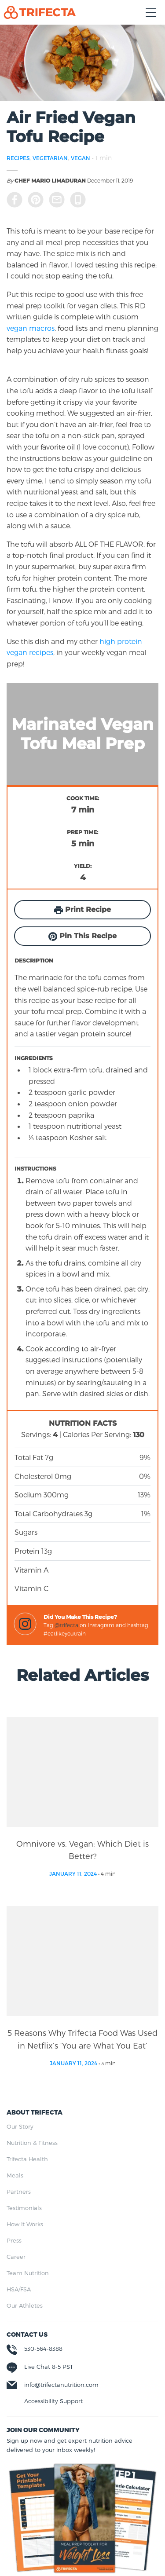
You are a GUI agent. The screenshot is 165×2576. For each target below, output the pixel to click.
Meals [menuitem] (15, 2175)
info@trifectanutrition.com (61, 2384)
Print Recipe (82, 910)
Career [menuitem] (16, 2256)
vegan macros (31, 328)
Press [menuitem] (14, 2240)
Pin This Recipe (82, 936)
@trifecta (66, 1625)
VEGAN (80, 158)
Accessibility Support (53, 2400)
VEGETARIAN (50, 158)
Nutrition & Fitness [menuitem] (32, 2142)
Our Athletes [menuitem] (25, 2305)
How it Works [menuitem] (25, 2224)
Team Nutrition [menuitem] (28, 2272)
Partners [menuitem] (19, 2191)
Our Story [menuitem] (20, 2126)
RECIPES (18, 158)
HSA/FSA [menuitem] (19, 2289)
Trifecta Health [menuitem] (27, 2159)
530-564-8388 (43, 2348)
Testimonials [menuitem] (24, 2207)
